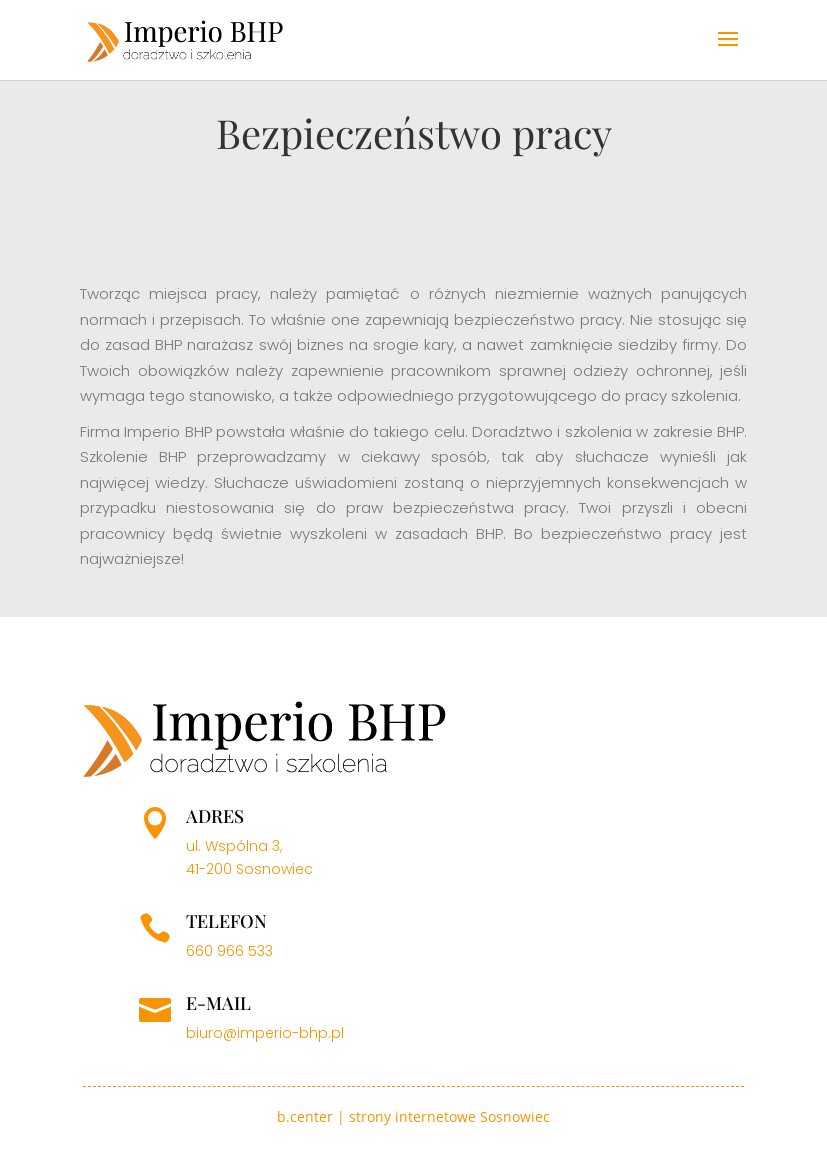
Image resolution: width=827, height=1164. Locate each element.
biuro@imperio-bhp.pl (265, 1033)
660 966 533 (229, 951)
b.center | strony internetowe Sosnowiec (413, 1116)
